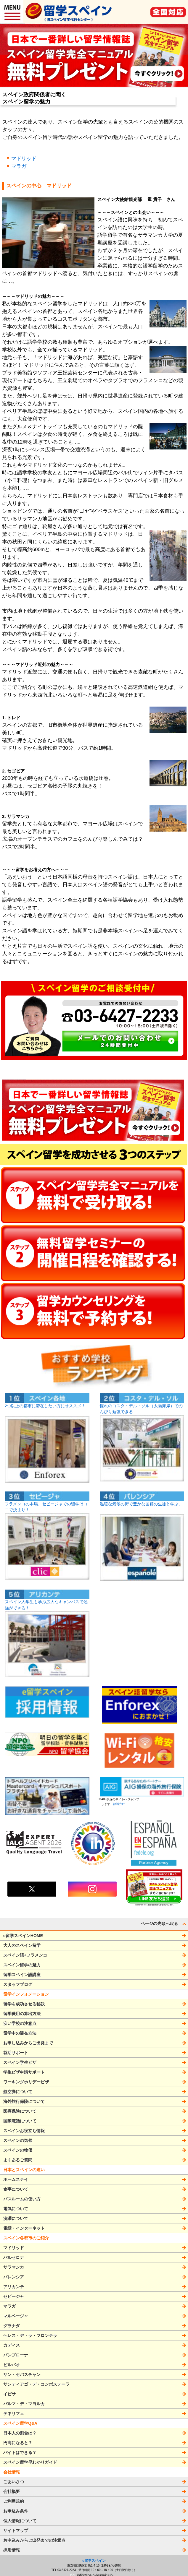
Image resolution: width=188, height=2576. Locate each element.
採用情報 (11, 2550)
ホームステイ (15, 2179)
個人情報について (19, 2520)
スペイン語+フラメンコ (25, 1955)
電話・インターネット (24, 2228)
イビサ (9, 2394)
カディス (11, 2345)
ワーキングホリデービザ (26, 2082)
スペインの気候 (17, 2140)
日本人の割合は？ (19, 2433)
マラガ (18, 166)
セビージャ (13, 2296)
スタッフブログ (17, 1984)
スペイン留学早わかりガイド (30, 2462)
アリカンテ (13, 2286)
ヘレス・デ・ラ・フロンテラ (30, 2335)
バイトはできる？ (19, 2452)
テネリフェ (13, 2413)
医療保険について (19, 2111)
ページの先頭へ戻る (164, 1923)
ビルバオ (11, 2364)
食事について (15, 2189)
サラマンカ (13, 2267)
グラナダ (11, 2325)
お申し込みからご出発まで (28, 2043)
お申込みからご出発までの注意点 (34, 2540)
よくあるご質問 (17, 2160)
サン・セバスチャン (22, 2374)
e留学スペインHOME (23, 1935)
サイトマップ (15, 2530)
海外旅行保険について (24, 2101)
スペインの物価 (17, 2150)
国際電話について (19, 2121)
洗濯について (15, 2218)
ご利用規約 (13, 2501)
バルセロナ (13, 2257)
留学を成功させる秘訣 (24, 2004)
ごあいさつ (13, 2481)
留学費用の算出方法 (22, 2013)
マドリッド (23, 158)
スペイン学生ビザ (19, 2062)
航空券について (17, 2091)
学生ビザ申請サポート (24, 2072)
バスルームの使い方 (22, 2199)
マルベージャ (15, 2316)
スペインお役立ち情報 (24, 2130)
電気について (15, 2208)
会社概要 (11, 2491)
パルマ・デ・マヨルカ (24, 2403)
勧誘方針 (117, 1804)
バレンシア (13, 2277)
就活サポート (15, 2052)
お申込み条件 (15, 2511)
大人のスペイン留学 (22, 1945)
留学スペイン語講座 (22, 1974)
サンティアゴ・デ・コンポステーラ (36, 2384)
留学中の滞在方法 (19, 2033)
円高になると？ (17, 2442)
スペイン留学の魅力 (22, 1965)
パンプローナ (15, 2355)
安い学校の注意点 (19, 2023)
